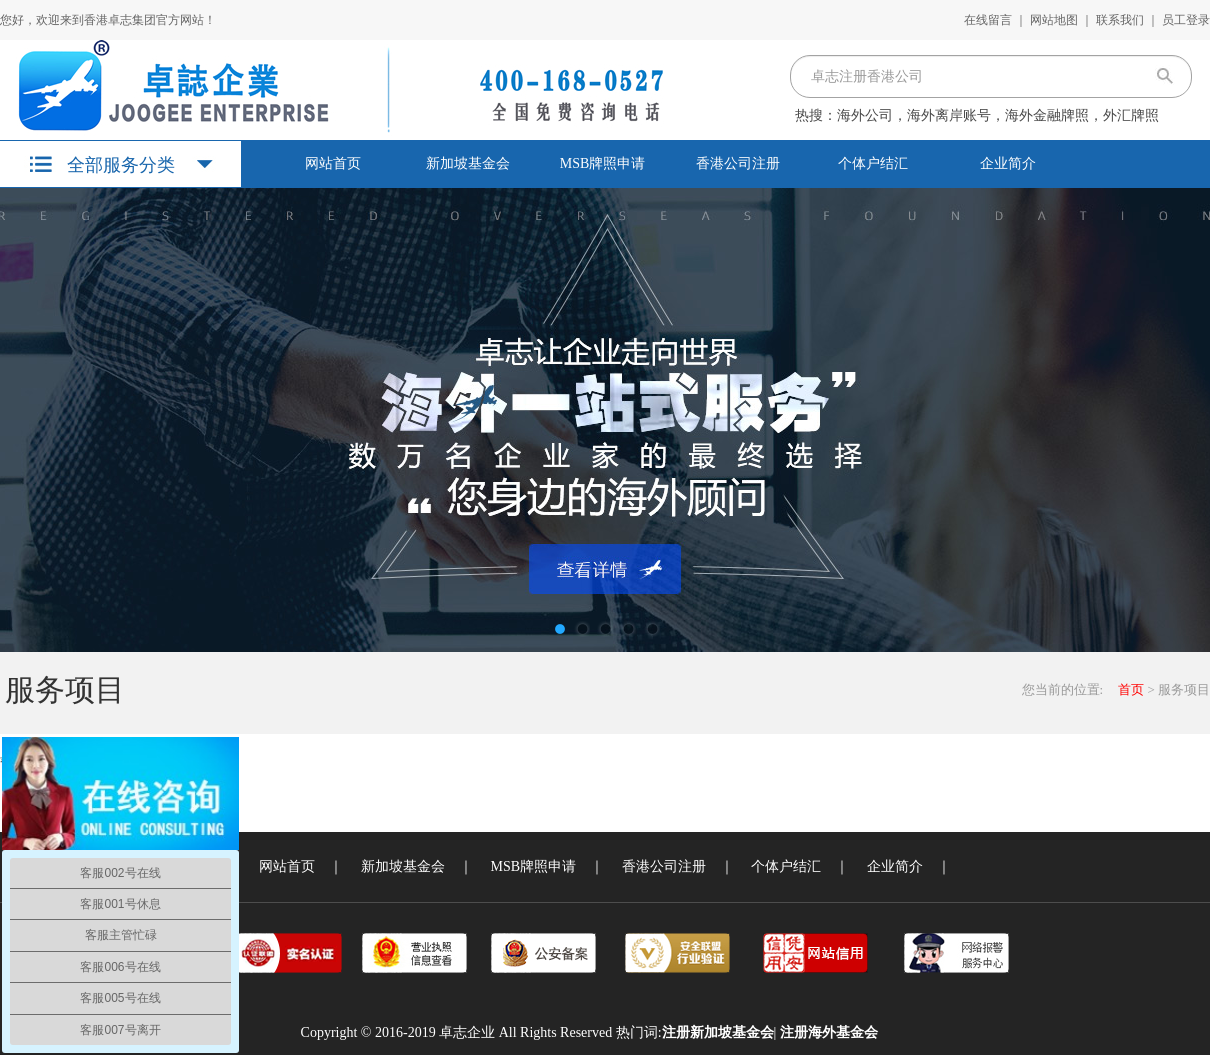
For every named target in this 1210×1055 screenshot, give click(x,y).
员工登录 (1186, 20)
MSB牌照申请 (603, 163)
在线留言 (988, 20)
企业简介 (1008, 163)
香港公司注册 (738, 163)
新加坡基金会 (468, 163)
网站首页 (333, 163)
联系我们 (1120, 20)
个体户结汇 (873, 163)
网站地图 (1054, 20)
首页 (1131, 689)
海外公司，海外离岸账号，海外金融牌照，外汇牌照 (998, 115)
